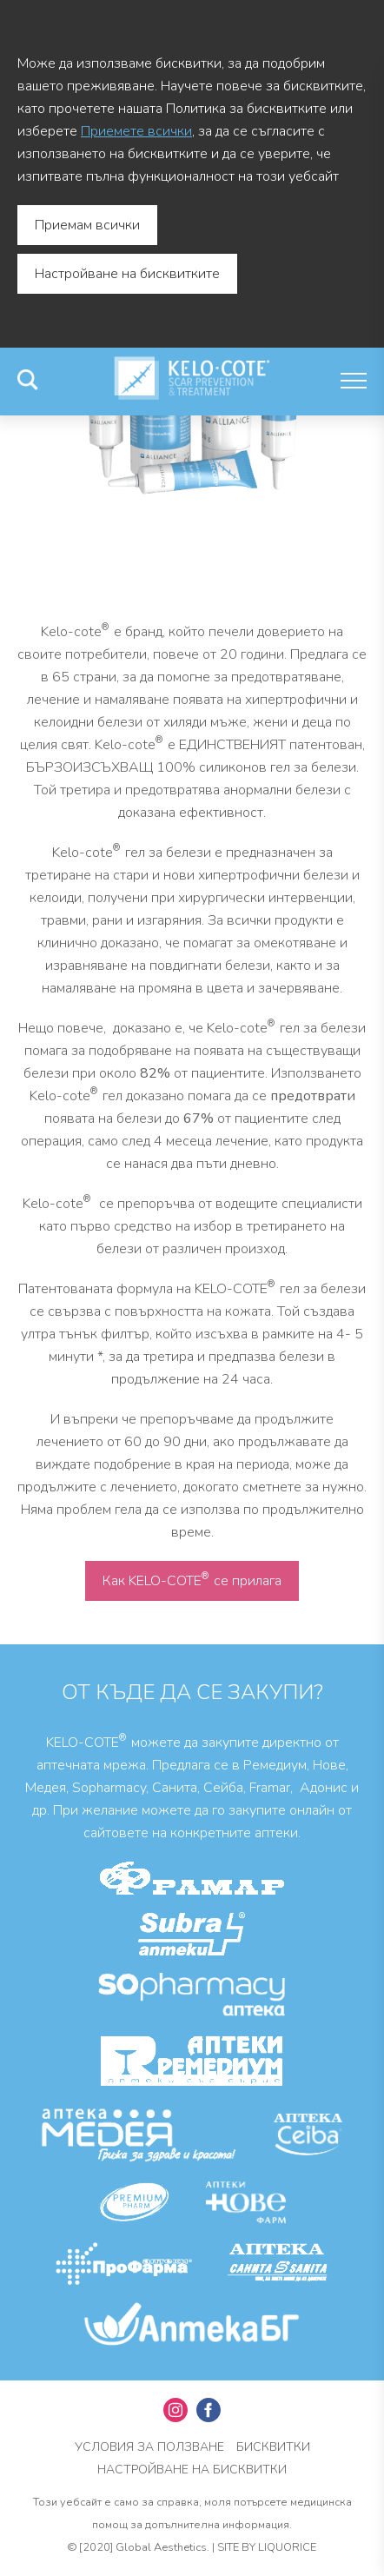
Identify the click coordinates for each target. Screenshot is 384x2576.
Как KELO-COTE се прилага (192, 1580)
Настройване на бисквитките (127, 273)
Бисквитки (273, 2447)
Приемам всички (87, 225)
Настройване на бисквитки (192, 2469)
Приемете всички (136, 131)
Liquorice (287, 2547)
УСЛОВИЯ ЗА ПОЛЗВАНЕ (149, 2447)
